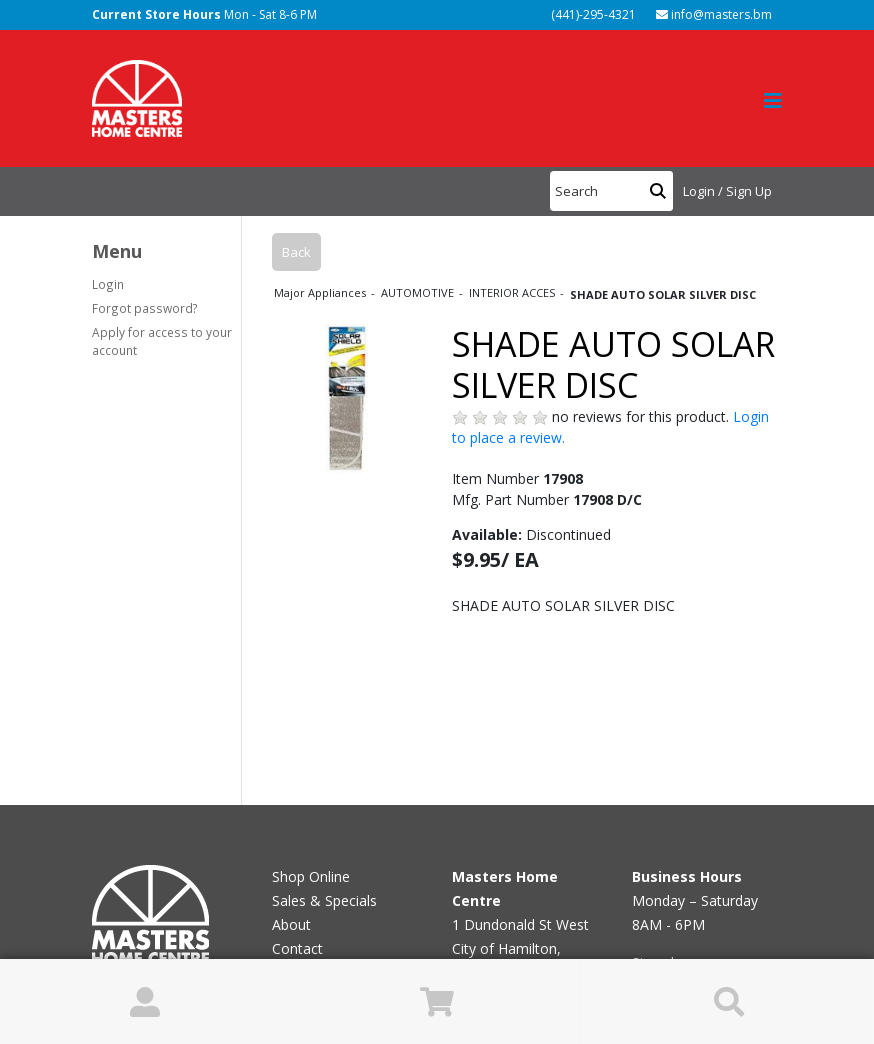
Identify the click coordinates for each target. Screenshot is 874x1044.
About (291, 924)
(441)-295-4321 (592, 14)
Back (296, 252)
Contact (297, 948)
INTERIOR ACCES (513, 292)
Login (108, 284)
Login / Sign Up (727, 191)
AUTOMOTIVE (419, 292)
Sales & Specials (324, 900)
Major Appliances (321, 292)
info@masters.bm (714, 14)
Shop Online (311, 876)
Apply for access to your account (162, 341)
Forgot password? (145, 308)
